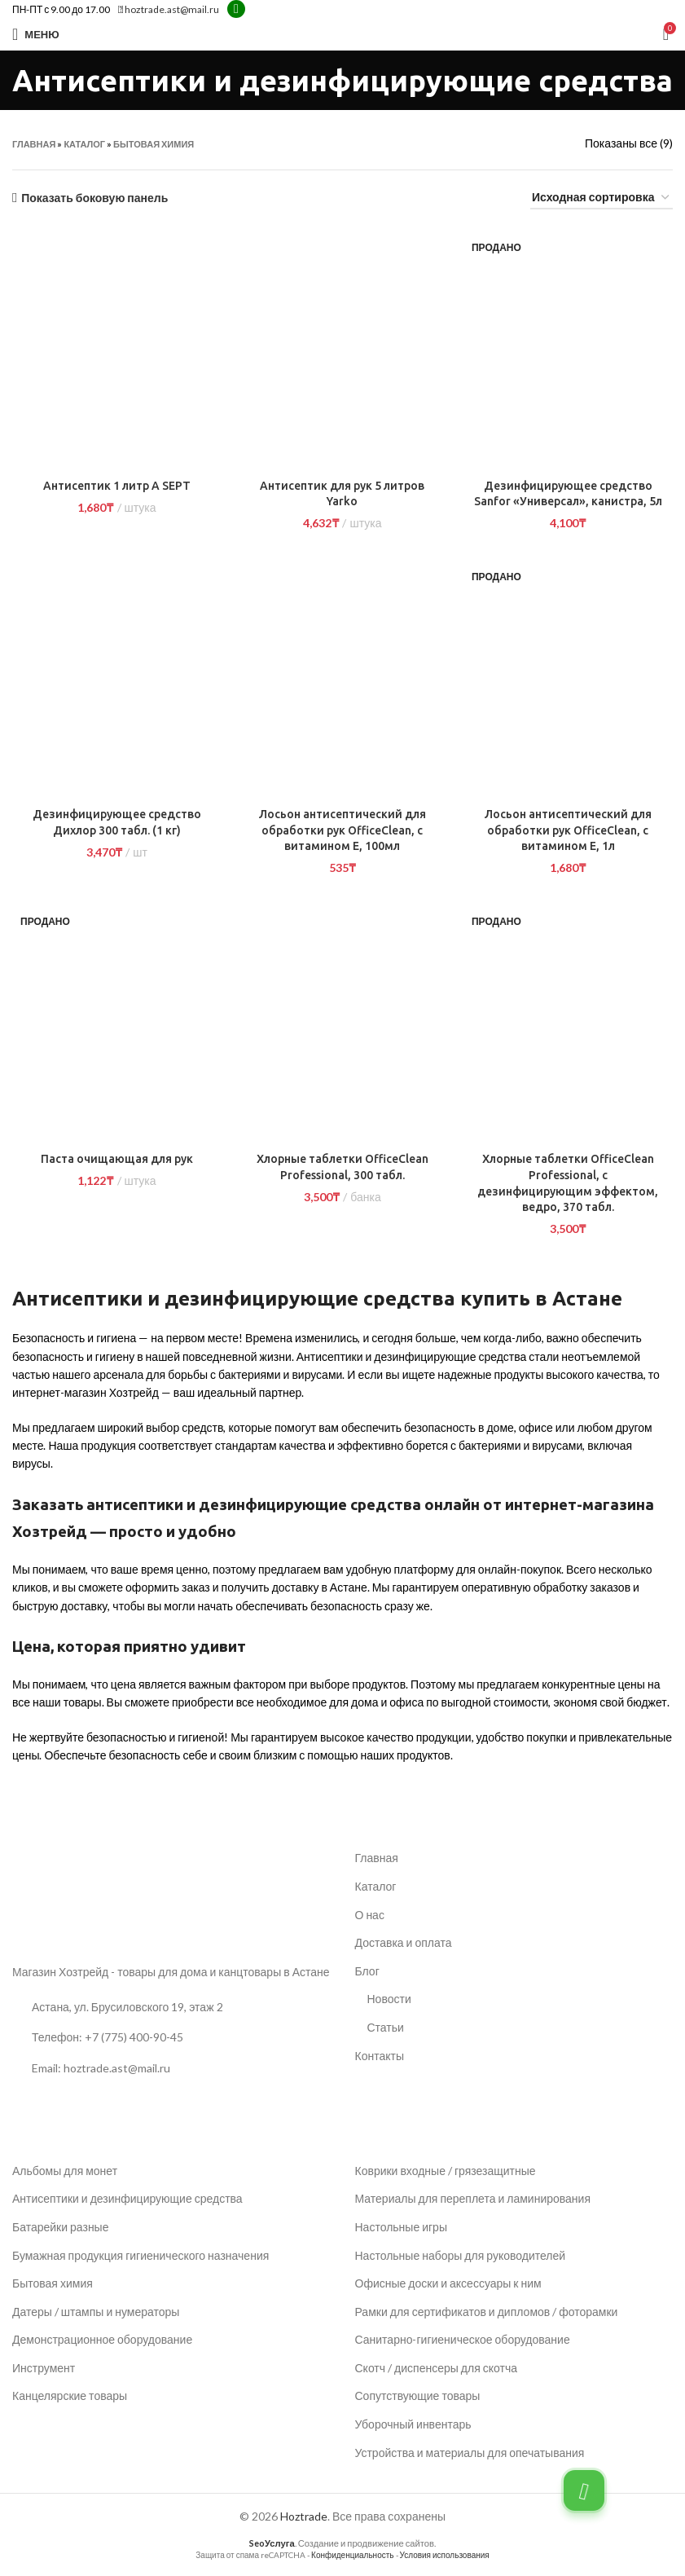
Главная (33, 144)
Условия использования (445, 2555)
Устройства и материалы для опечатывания (470, 2452)
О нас (369, 1915)
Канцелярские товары (69, 2395)
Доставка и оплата (403, 1942)
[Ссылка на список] (171, 2037)
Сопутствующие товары (418, 2395)
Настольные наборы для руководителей (460, 2255)
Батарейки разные (60, 2227)
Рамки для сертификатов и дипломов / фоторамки (486, 2311)
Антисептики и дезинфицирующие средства (127, 2198)
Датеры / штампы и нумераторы (95, 2311)
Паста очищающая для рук (117, 1158)
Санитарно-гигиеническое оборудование (462, 2339)
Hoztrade (303, 2516)
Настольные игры (401, 2227)
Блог (367, 1971)
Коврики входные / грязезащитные (445, 2170)
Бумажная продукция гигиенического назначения (140, 2255)
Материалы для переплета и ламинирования (473, 2198)
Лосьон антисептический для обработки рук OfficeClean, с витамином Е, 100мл (342, 830)
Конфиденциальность (352, 2555)
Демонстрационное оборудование (102, 2339)
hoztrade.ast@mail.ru (168, 9)
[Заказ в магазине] (601, 198)
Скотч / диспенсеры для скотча (436, 2368)
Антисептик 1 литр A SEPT (117, 485)
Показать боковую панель (94, 198)
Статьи (385, 2027)
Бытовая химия (153, 144)
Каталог (84, 144)
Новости (389, 1999)
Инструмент (43, 2368)
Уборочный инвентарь (413, 2424)
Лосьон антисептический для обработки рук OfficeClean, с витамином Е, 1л (568, 830)
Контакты (379, 2056)
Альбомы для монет (64, 2170)
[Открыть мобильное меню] (36, 34)
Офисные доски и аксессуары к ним (448, 2283)
